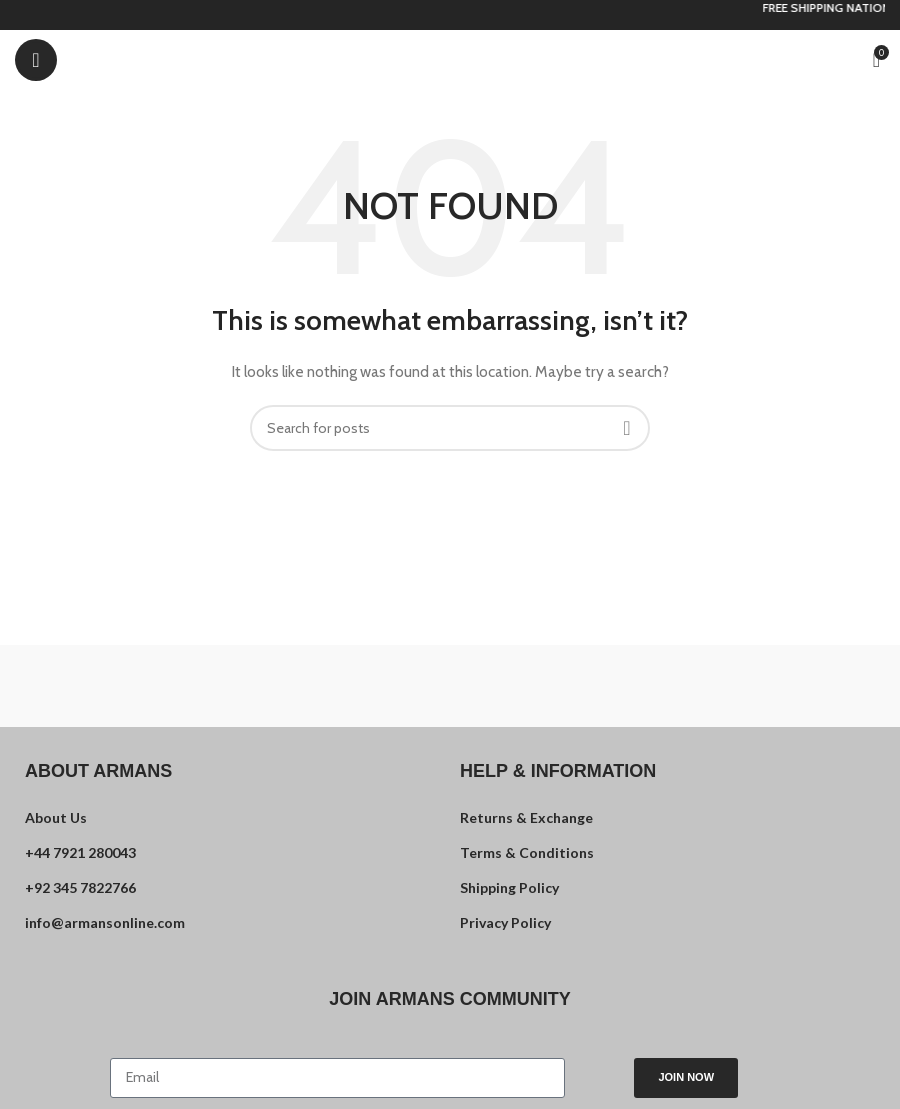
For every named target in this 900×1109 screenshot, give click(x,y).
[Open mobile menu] (36, 60)
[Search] (450, 428)
